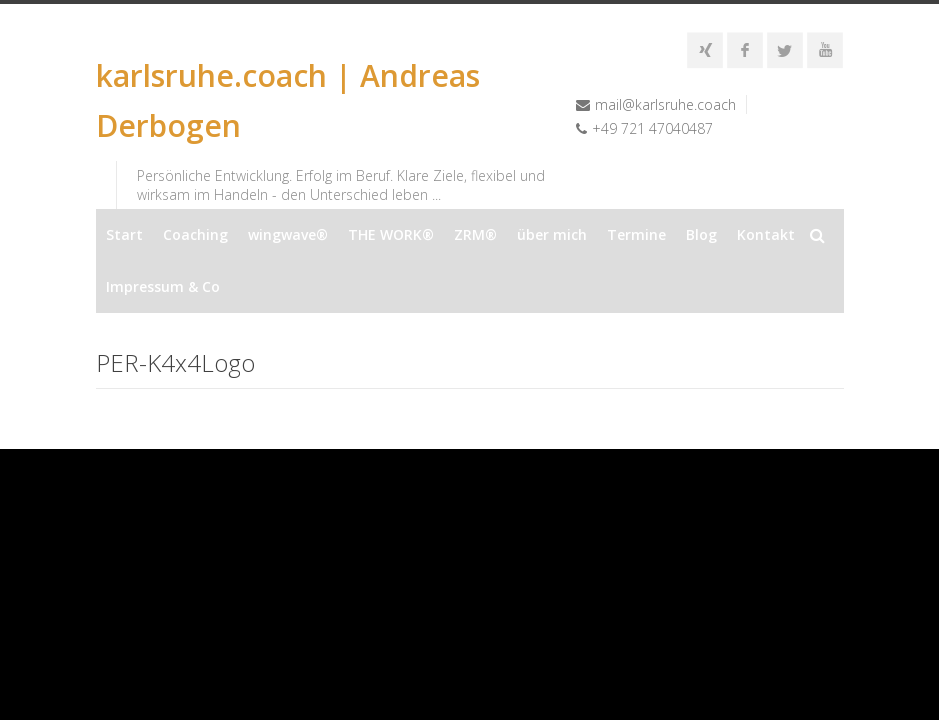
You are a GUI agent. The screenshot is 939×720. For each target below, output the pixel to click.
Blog (701, 234)
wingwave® (288, 234)
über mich (552, 234)
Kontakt (766, 234)
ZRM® (475, 234)
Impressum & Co (163, 286)
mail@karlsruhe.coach (665, 104)
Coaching (195, 234)
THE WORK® (391, 234)
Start (124, 234)
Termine (636, 234)
